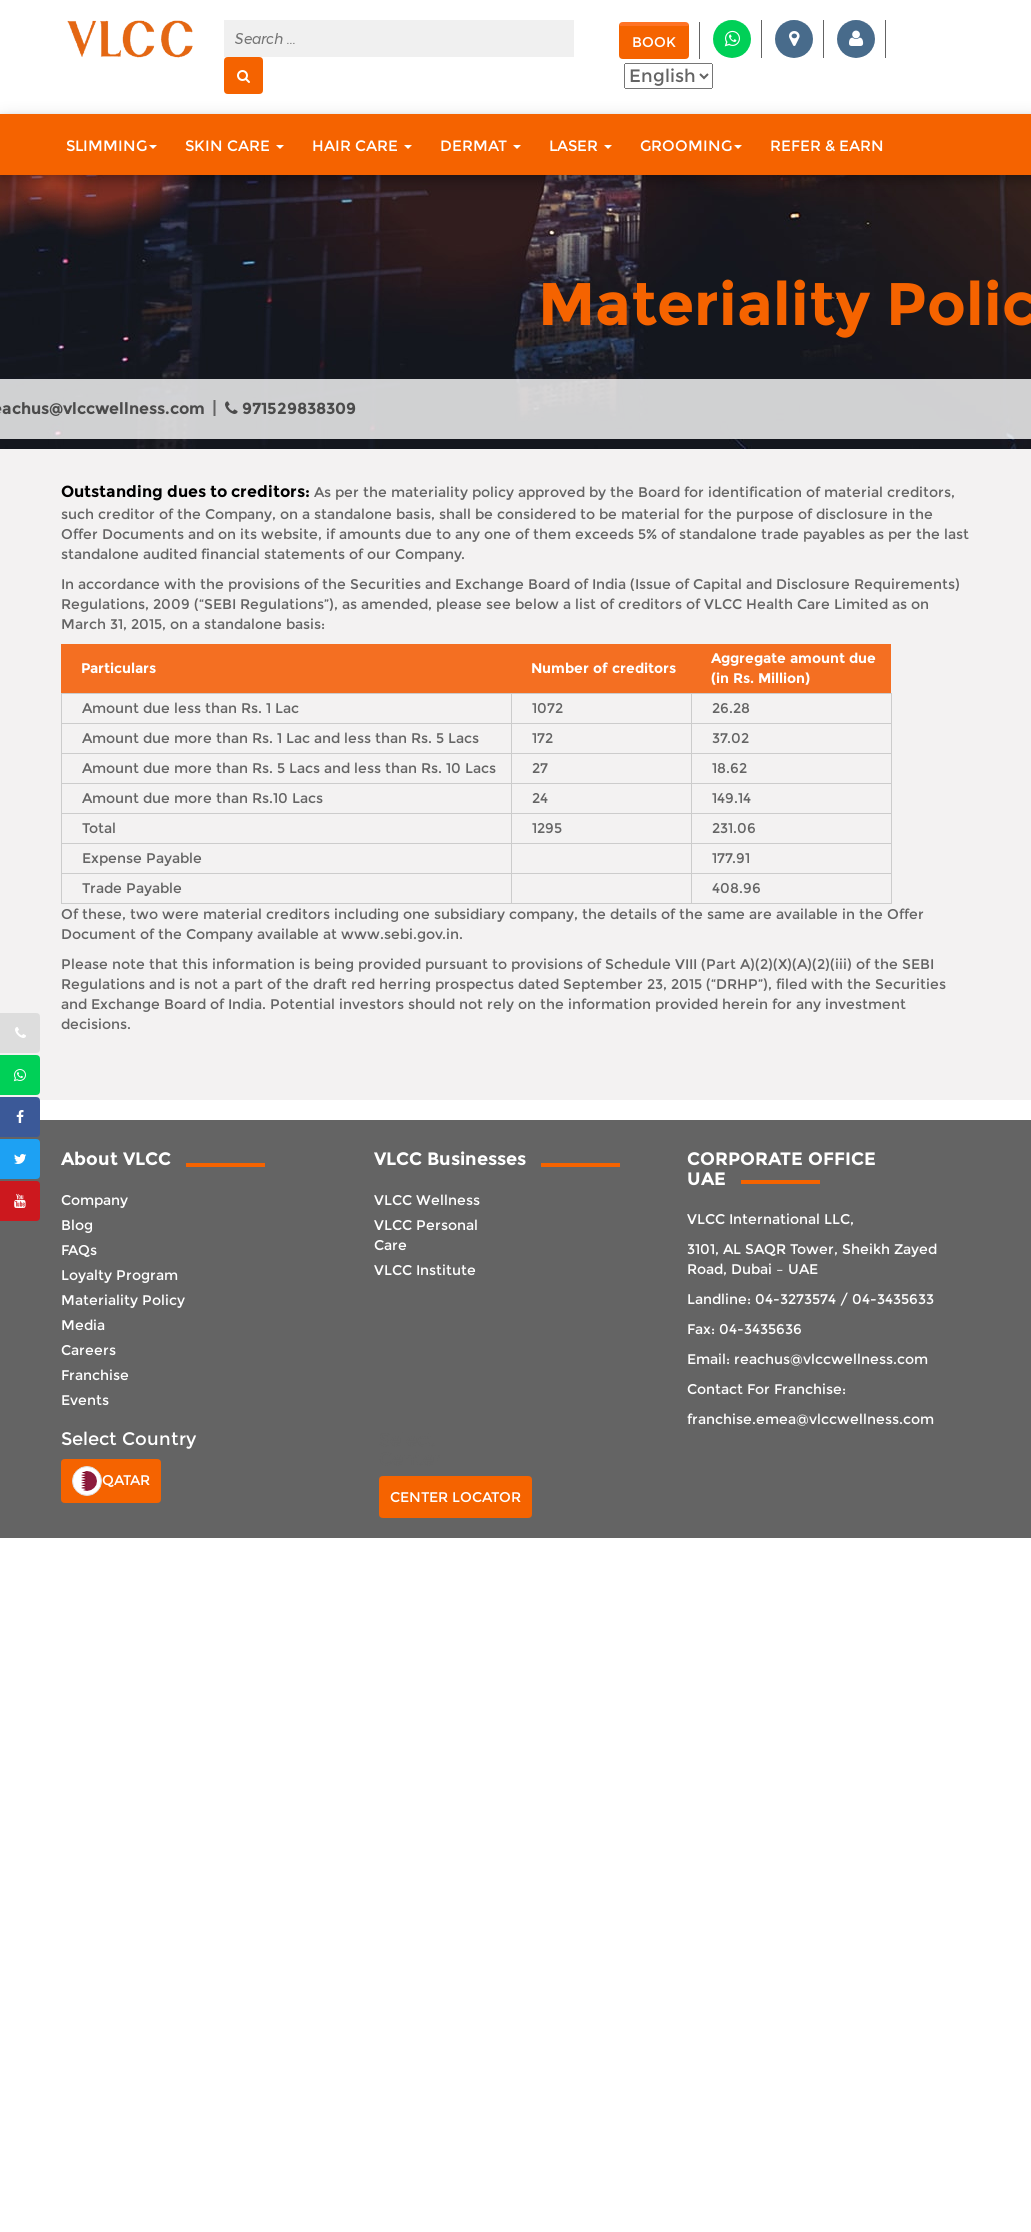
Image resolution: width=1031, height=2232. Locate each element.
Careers (88, 1350)
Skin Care (234, 145)
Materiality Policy (123, 1300)
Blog (77, 1225)
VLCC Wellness (427, 1200)
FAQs (79, 1250)
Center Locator (455, 1497)
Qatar (111, 1481)
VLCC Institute (425, 1270)
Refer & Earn (827, 145)
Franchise (95, 1375)
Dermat (480, 145)
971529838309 (290, 408)
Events (85, 1400)
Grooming (691, 145)
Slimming (111, 145)
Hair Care (362, 145)
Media (83, 1325)
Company (94, 1200)
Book (654, 42)
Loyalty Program (119, 1275)
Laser (580, 145)
